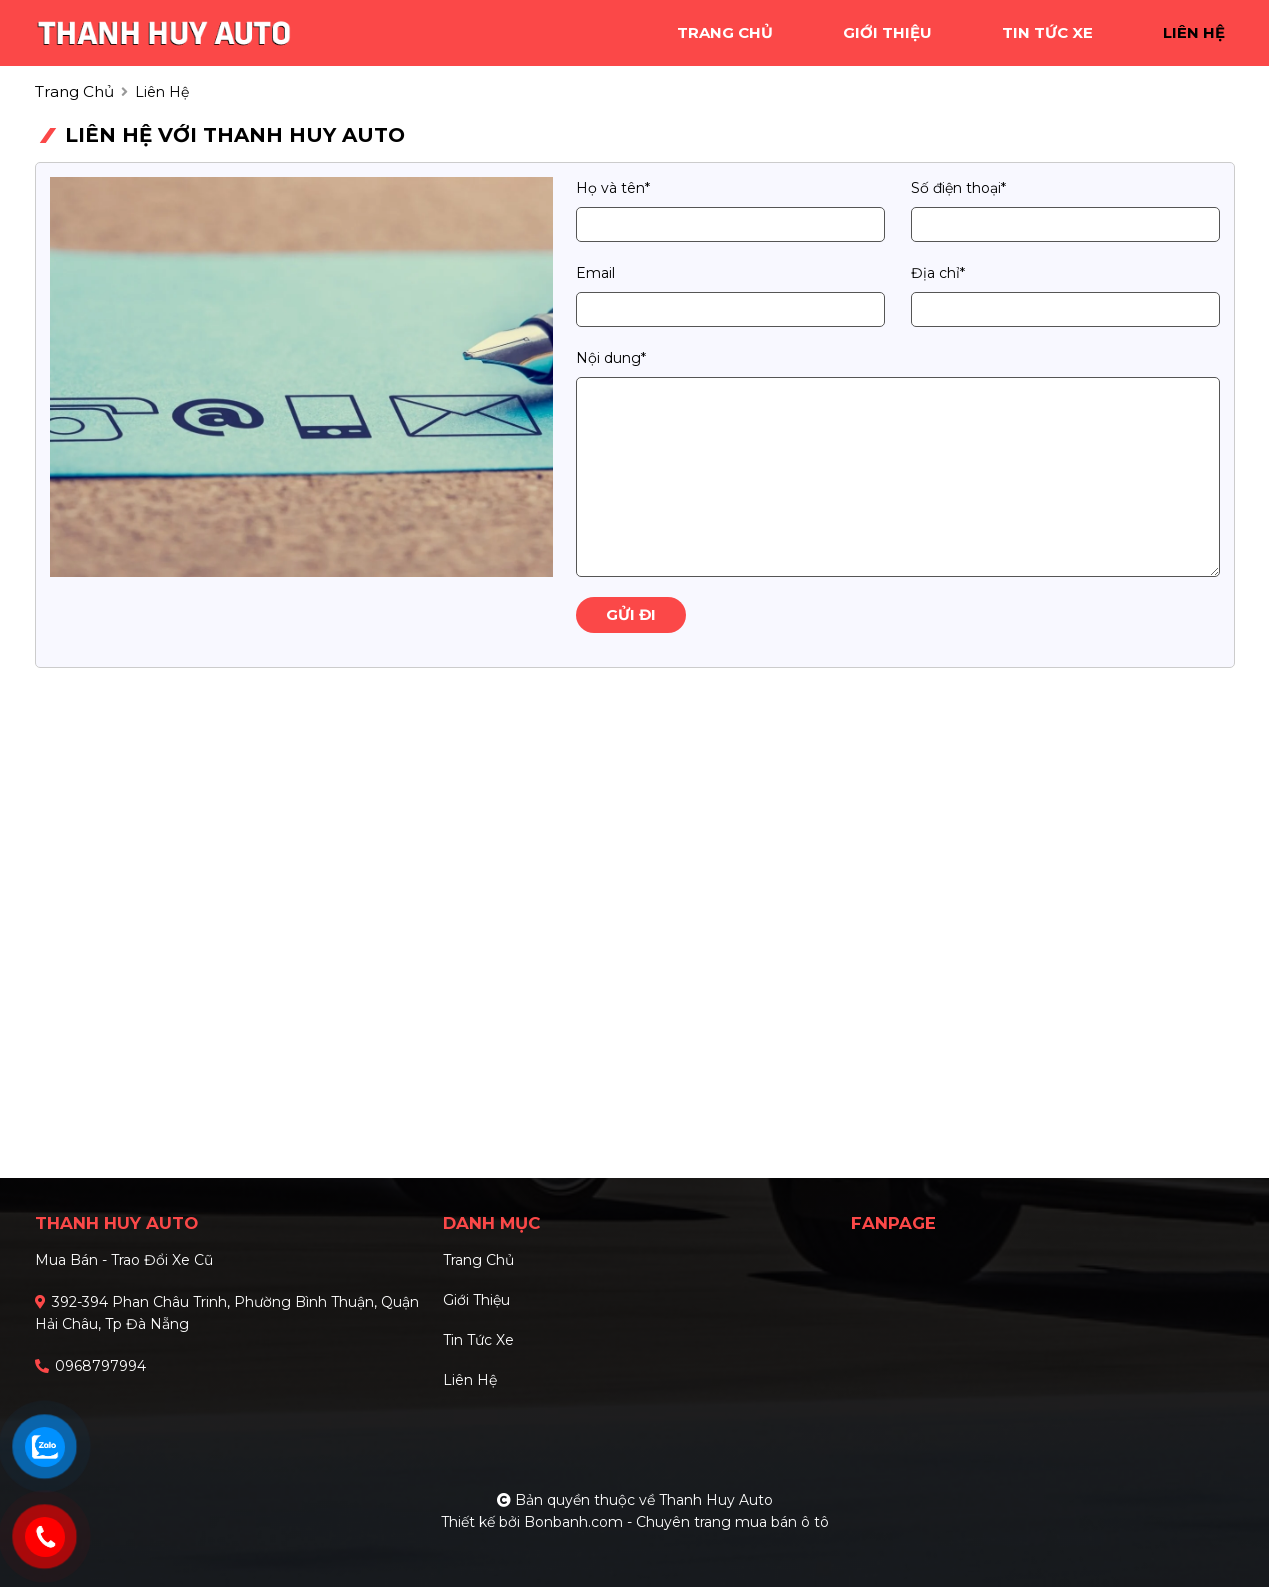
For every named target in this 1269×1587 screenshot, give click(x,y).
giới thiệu (887, 32)
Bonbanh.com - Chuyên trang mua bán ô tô (676, 1522)
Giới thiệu (476, 1300)
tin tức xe (1047, 32)
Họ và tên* (613, 188)
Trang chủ (478, 1260)
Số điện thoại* (958, 188)
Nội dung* (611, 358)
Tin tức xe (478, 1340)
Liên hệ (470, 1380)
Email (595, 273)
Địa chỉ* (938, 273)
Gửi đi (631, 614)
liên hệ (1194, 32)
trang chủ (725, 32)
